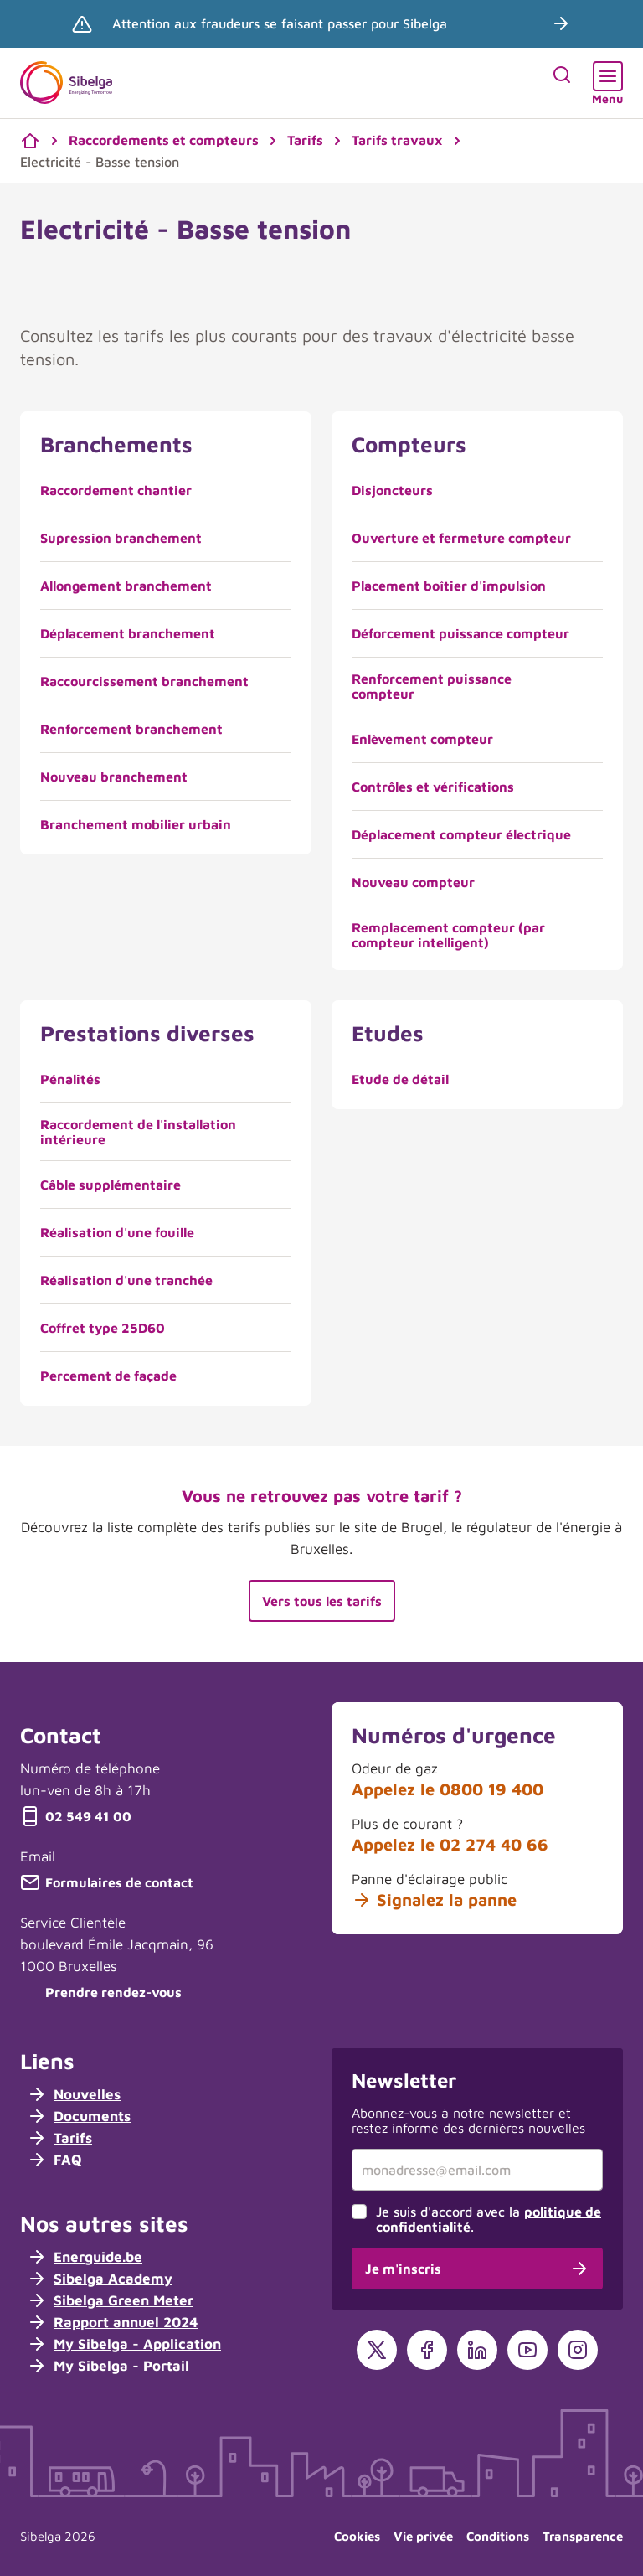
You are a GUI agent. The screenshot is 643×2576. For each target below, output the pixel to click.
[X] (377, 2350)
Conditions (497, 2536)
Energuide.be (84, 2257)
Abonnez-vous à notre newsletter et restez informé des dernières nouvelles (468, 2120)
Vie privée (423, 2536)
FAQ (54, 2160)
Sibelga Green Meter (110, 2300)
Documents (79, 2116)
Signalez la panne (434, 1900)
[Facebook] (427, 2350)
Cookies (357, 2536)
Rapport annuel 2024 (112, 2322)
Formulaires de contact (106, 1882)
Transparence (583, 2536)
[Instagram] (578, 2350)
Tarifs (59, 2138)
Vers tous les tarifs (322, 1600)
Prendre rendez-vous (101, 1992)
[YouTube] (527, 2350)
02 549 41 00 (75, 1816)
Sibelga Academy (99, 2279)
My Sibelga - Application (124, 2344)
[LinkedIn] (477, 2350)
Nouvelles (74, 2094)
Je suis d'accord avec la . (488, 2219)
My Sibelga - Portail (108, 2366)
